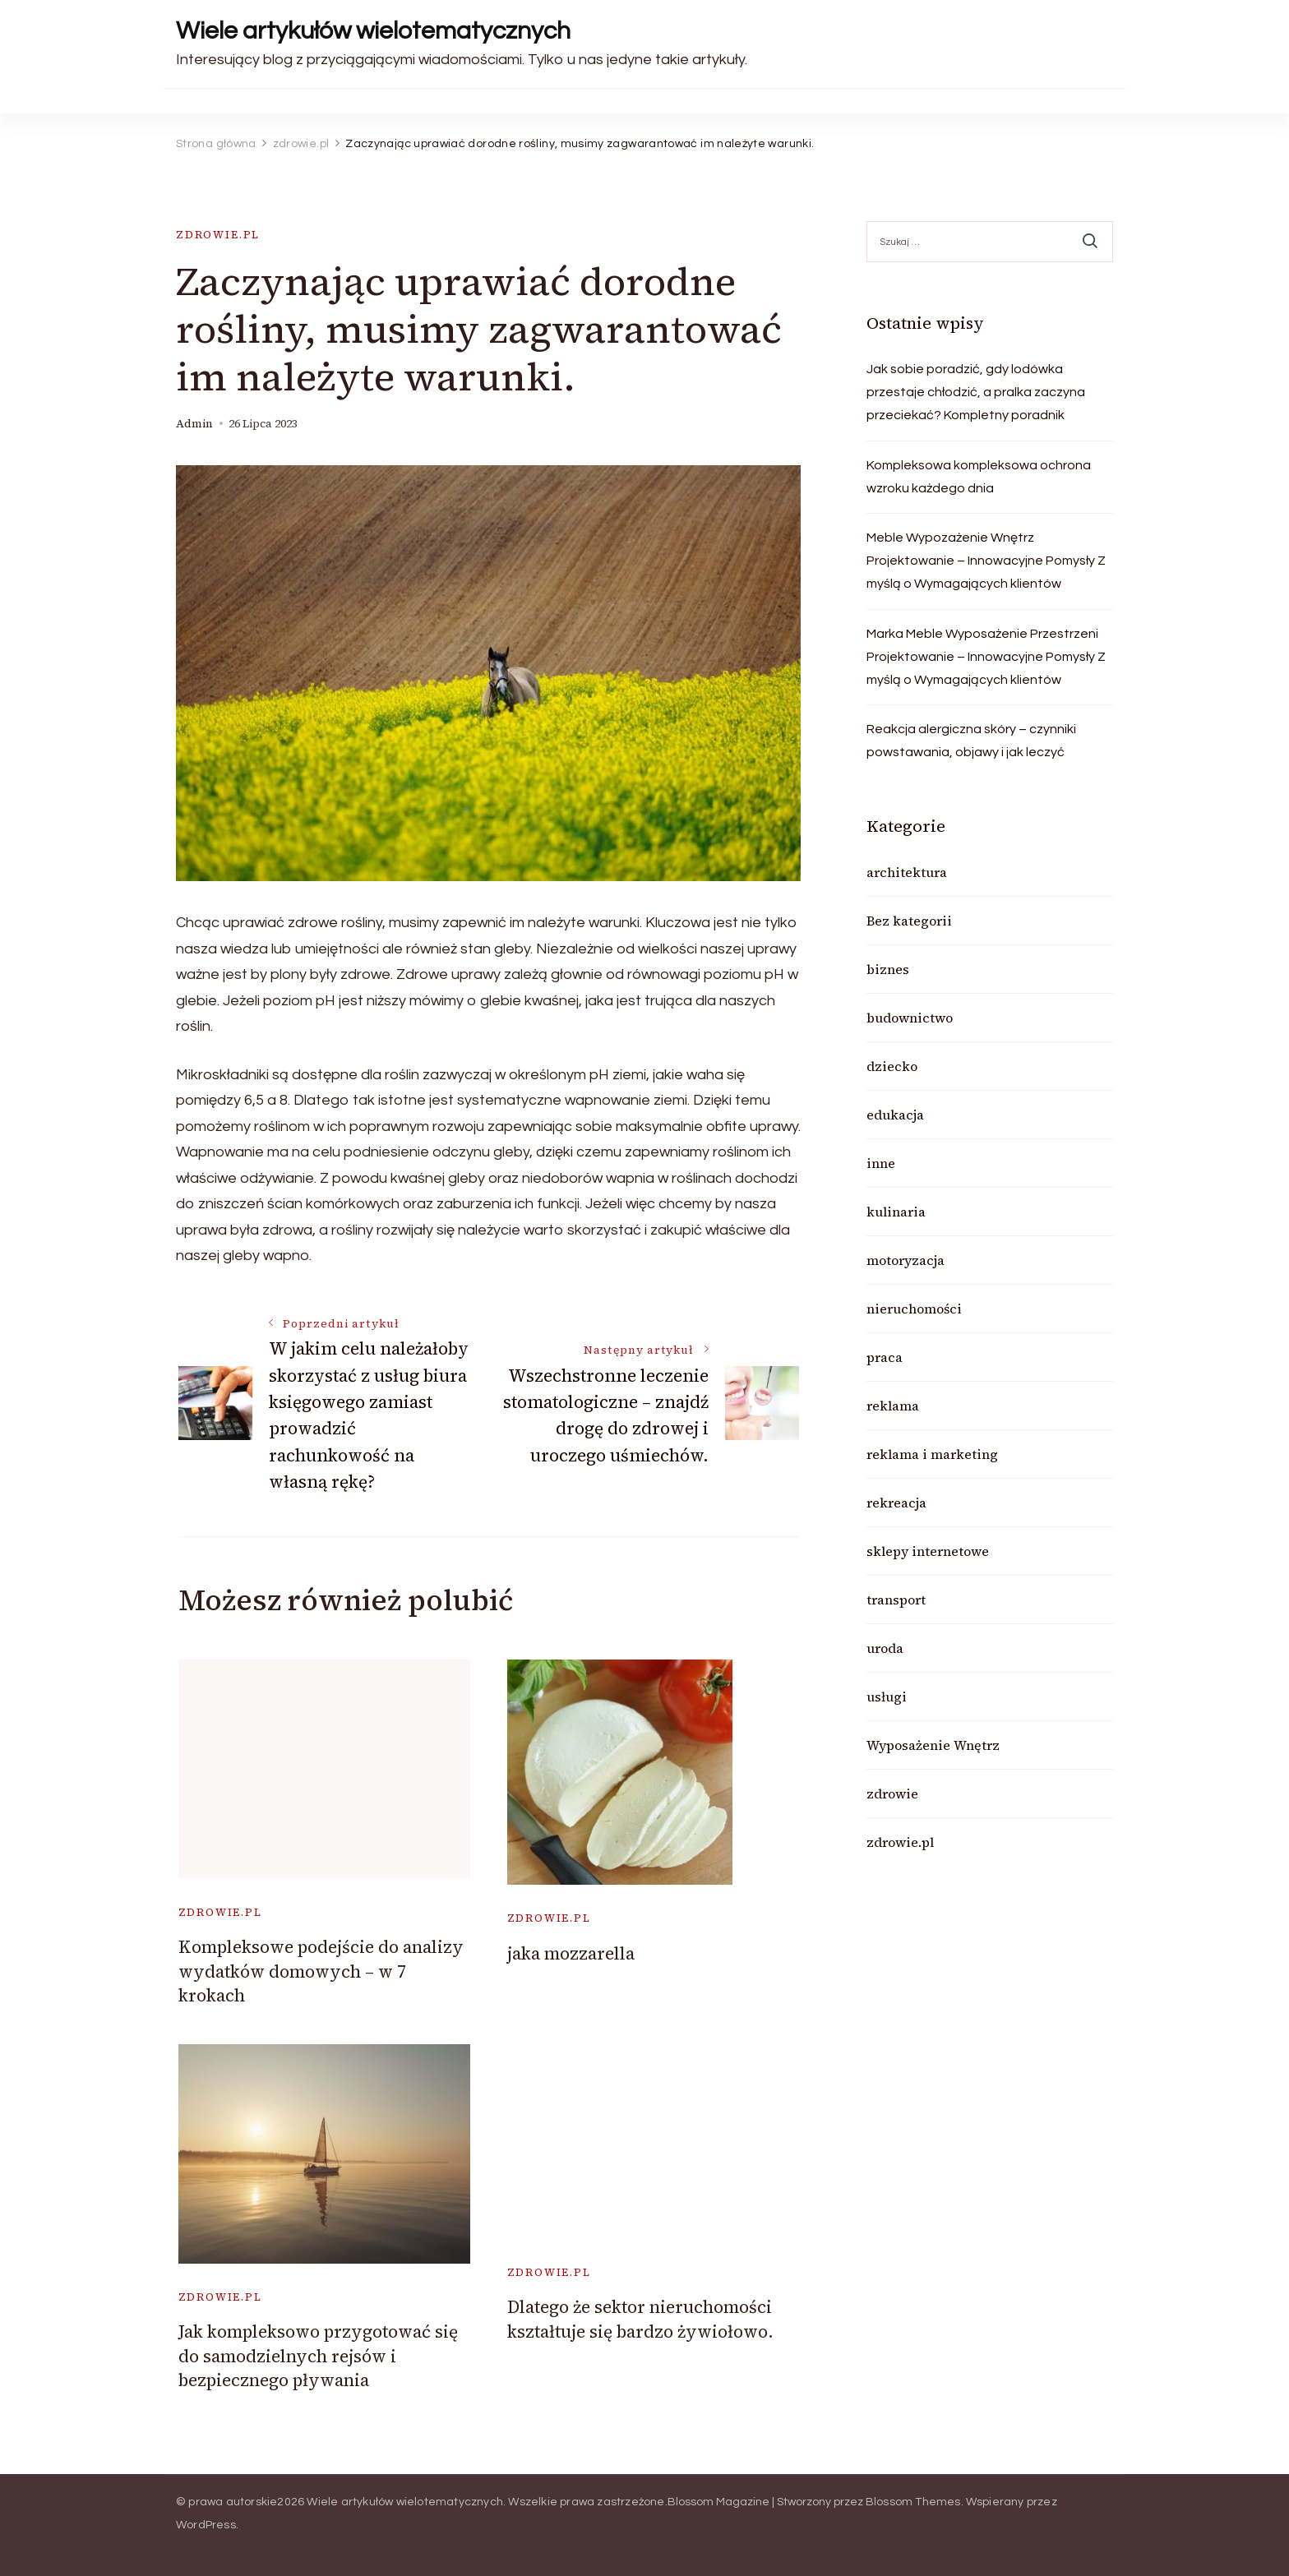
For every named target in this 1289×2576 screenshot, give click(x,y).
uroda (884, 1648)
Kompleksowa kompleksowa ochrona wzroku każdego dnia (978, 477)
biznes (887, 969)
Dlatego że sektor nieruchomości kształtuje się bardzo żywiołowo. (640, 2319)
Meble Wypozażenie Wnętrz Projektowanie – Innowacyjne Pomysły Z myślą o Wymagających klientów (986, 560)
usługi (886, 1696)
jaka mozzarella (571, 1953)
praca (884, 1357)
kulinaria (896, 1212)
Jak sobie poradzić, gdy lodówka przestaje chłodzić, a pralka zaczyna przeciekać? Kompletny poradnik (975, 392)
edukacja (895, 1115)
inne (880, 1163)
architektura (906, 872)
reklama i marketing (932, 1454)
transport (896, 1599)
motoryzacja (905, 1260)
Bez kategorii (909, 921)
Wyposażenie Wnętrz (933, 1745)
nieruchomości (914, 1309)
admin (194, 424)
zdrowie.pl (218, 235)
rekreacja (896, 1502)
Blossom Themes (913, 2502)
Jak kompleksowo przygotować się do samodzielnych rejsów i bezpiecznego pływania (318, 2356)
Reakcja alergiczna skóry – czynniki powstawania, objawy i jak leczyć (971, 740)
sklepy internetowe (927, 1551)
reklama (892, 1405)
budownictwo (909, 1018)
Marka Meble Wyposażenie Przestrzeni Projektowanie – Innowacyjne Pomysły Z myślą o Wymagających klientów (986, 656)
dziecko (891, 1066)
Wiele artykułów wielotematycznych (373, 31)
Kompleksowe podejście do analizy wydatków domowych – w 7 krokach (321, 1971)
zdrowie (892, 1793)
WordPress (206, 2525)
